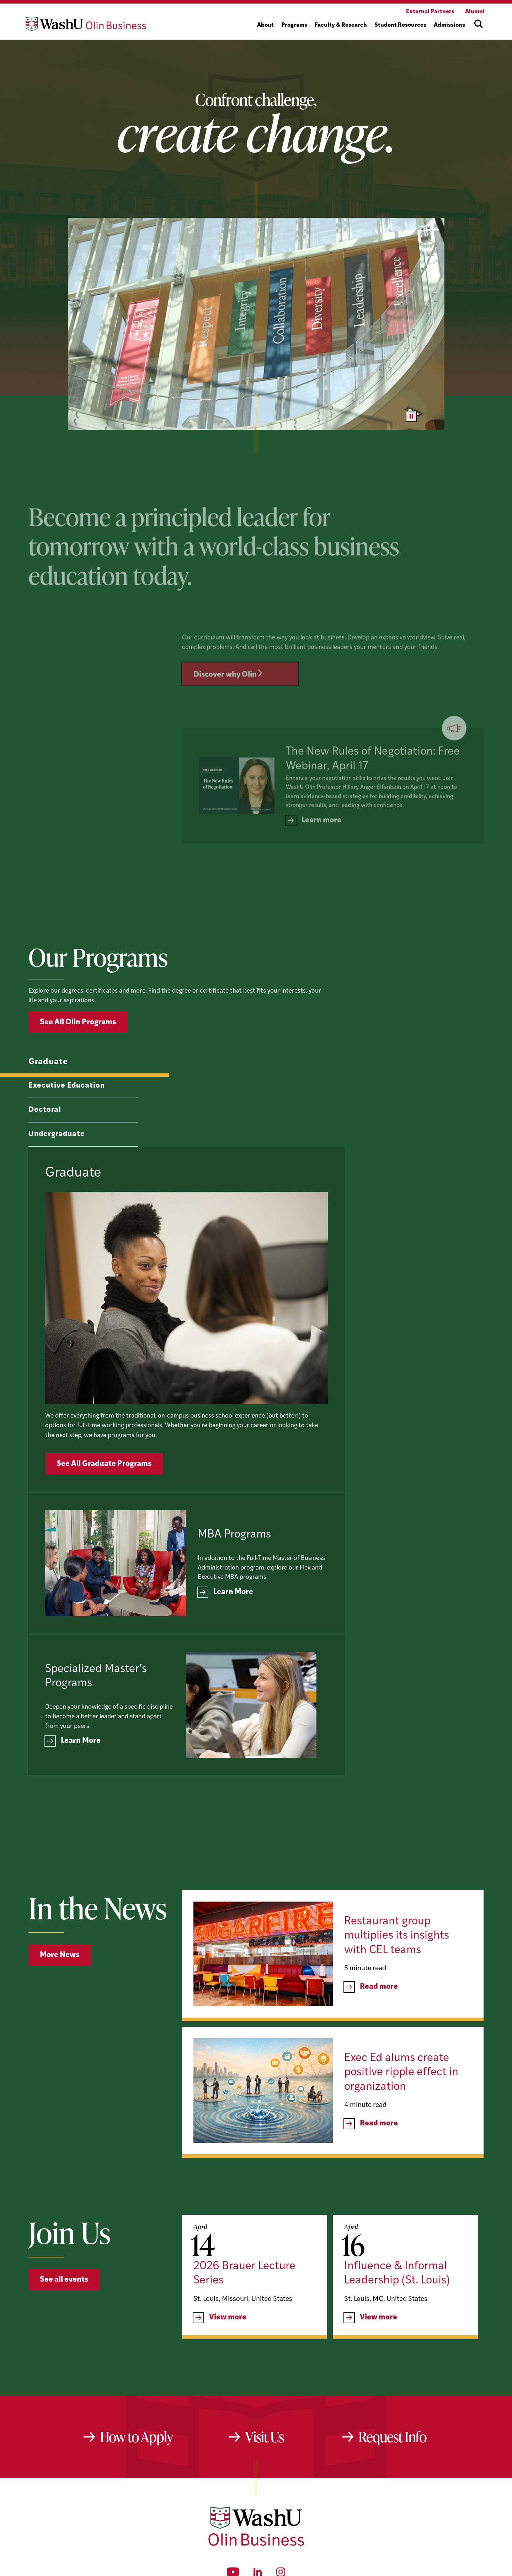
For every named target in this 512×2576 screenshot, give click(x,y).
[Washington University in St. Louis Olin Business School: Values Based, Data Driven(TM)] (256, 2424)
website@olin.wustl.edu (330, 2477)
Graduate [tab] (48, 1097)
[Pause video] (411, 416)
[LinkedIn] (258, 2454)
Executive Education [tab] (64, 1120)
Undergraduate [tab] (55, 1168)
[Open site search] (478, 24)
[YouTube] (233, 2454)
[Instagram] (280, 2454)
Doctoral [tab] (43, 1144)
